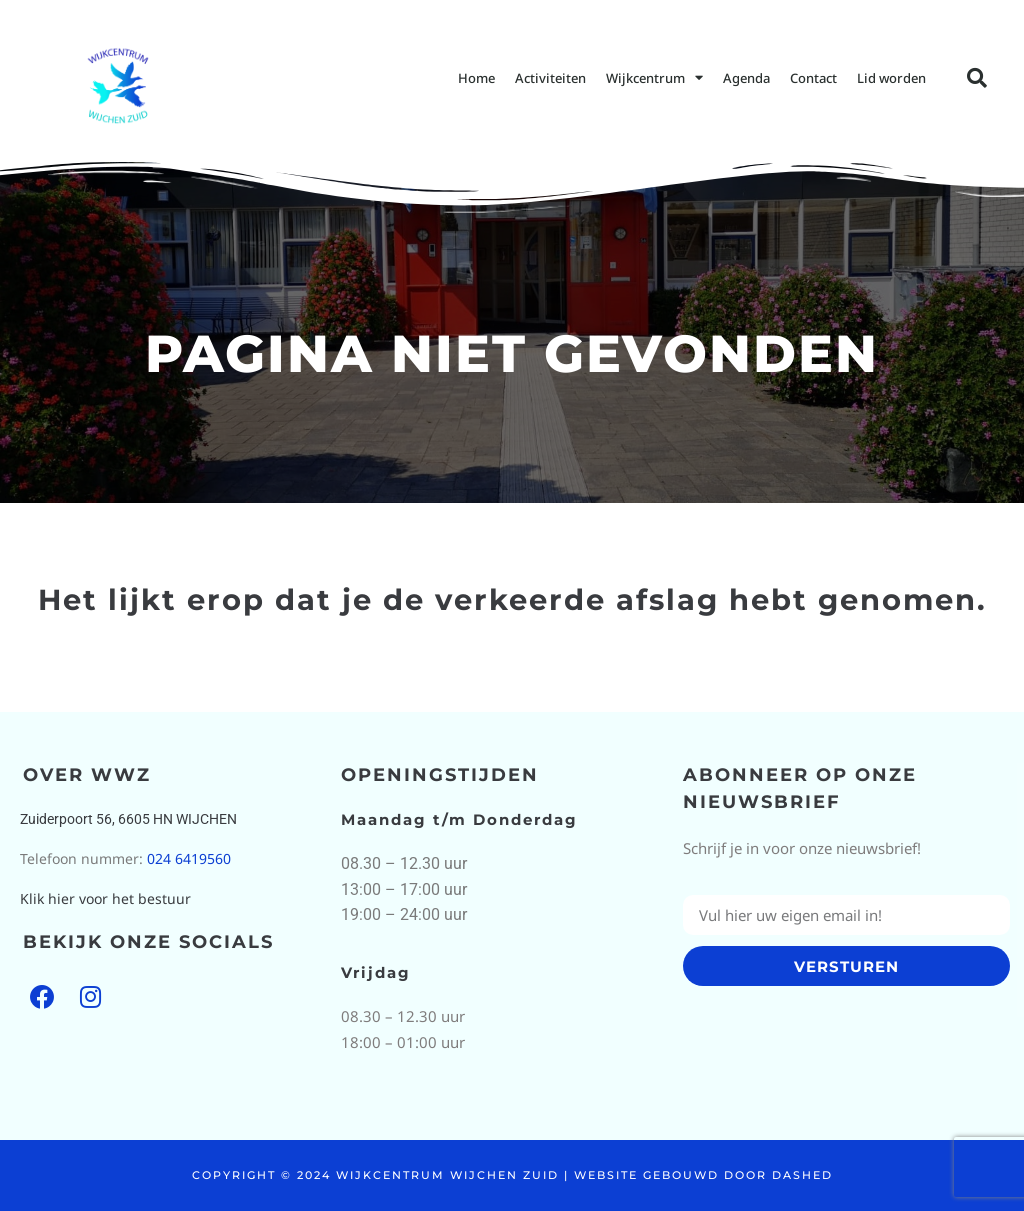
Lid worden (891, 78)
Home (476, 78)
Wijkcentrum (654, 77)
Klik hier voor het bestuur (105, 898)
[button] (977, 78)
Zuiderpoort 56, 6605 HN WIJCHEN (128, 819)
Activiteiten (550, 78)
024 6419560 (189, 858)
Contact (813, 78)
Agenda (746, 78)
